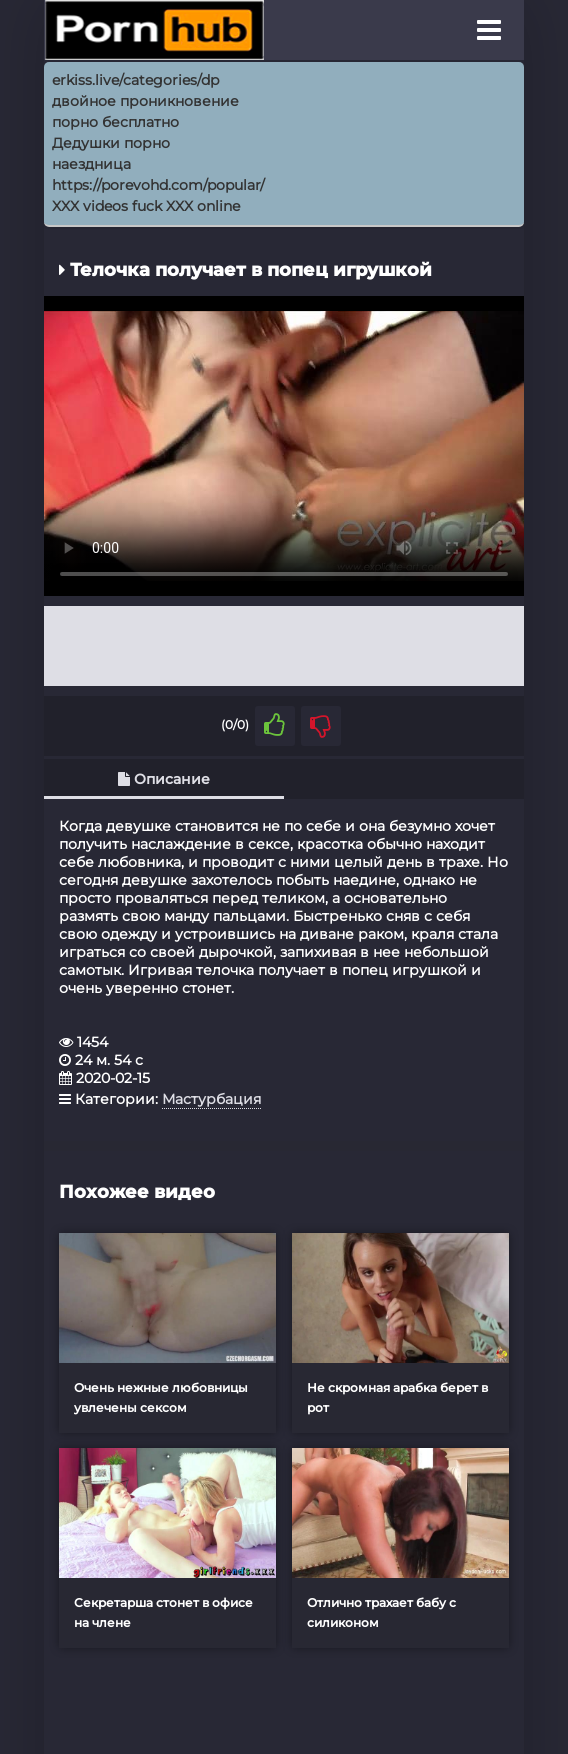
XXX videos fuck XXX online (146, 206)
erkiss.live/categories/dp (135, 80)
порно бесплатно (115, 122)
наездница (91, 164)
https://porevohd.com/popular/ (158, 185)
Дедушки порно (111, 143)
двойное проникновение (145, 101)
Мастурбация (211, 1099)
